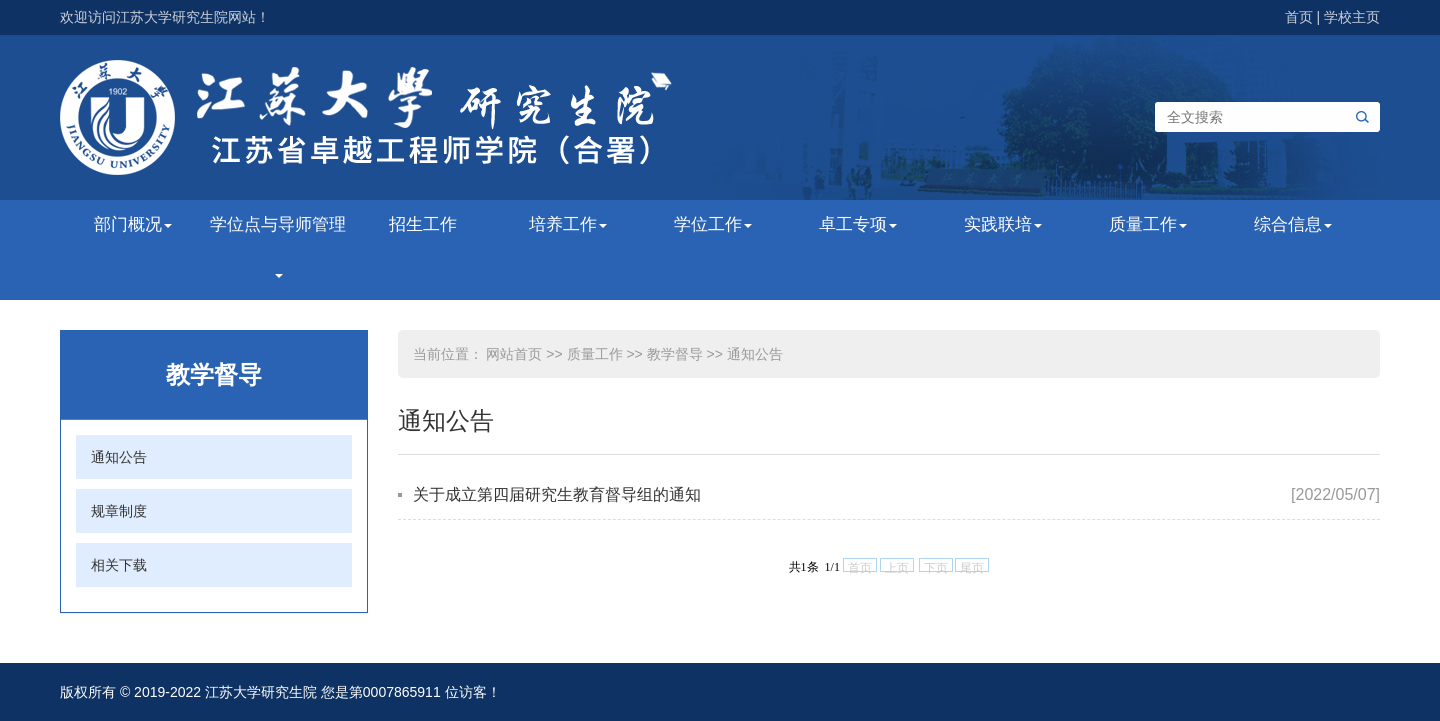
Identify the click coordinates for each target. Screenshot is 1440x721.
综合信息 (1293, 224)
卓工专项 (858, 224)
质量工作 (1148, 224)
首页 (1299, 17)
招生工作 (423, 224)
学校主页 (1352, 17)
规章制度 (119, 511)
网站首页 (514, 354)
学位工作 (713, 224)
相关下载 (119, 565)
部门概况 (133, 224)
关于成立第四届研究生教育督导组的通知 (557, 494)
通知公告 (119, 457)
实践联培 (1003, 224)
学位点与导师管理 (278, 246)
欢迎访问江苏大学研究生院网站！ (165, 17)
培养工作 (568, 224)
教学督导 (675, 354)
